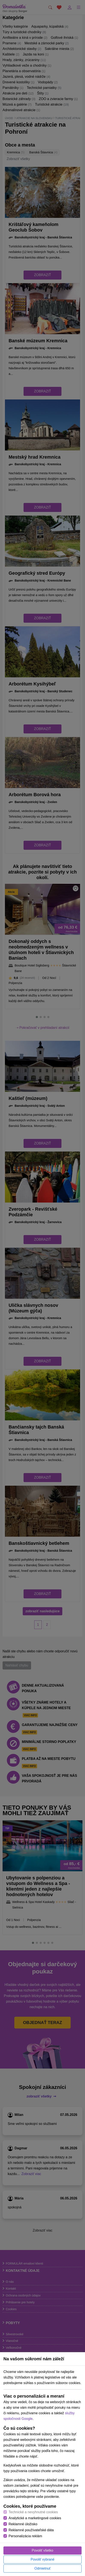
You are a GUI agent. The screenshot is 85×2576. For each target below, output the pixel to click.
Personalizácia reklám (25, 2536)
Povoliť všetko (42, 2550)
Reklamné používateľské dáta (31, 2530)
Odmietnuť (42, 2568)
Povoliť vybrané (42, 2559)
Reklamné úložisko (23, 2524)
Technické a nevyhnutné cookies (33, 2512)
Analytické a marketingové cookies (35, 2518)
